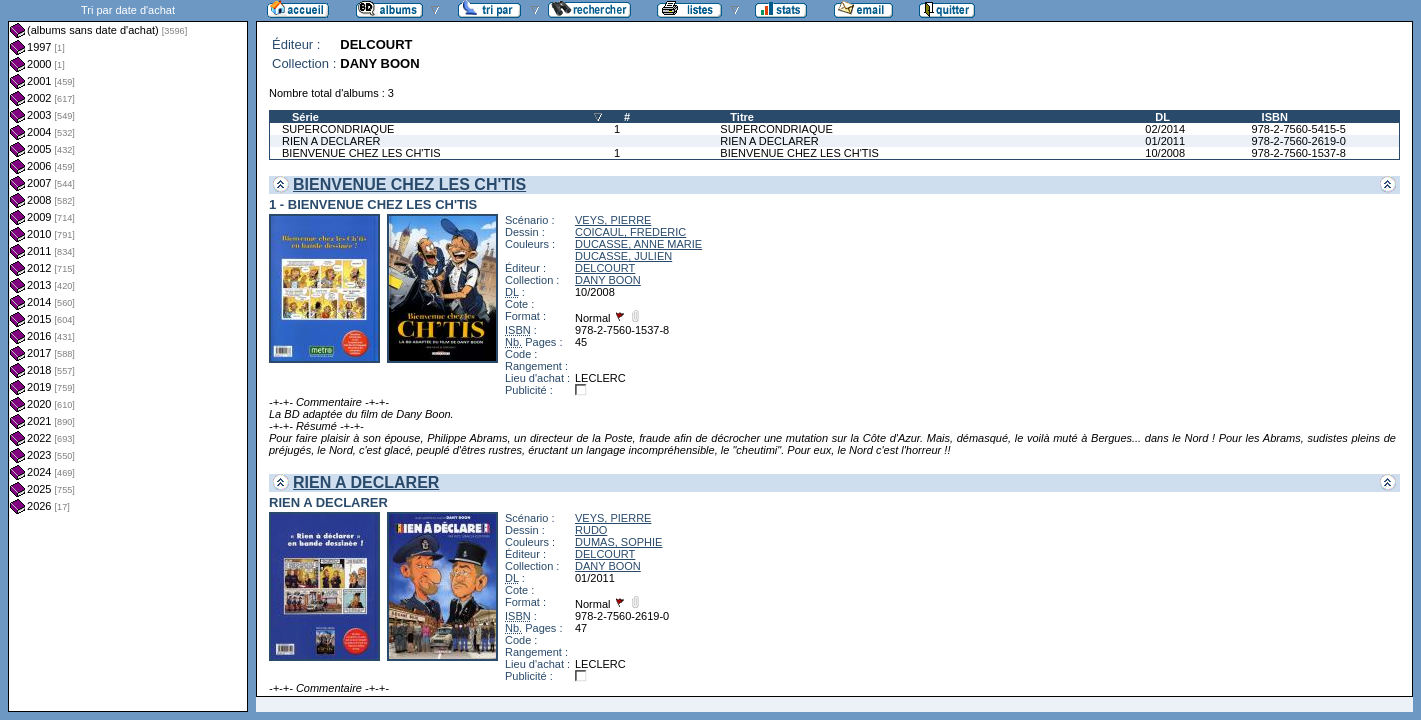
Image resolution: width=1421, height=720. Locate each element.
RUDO (591, 530)
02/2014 (1165, 129)
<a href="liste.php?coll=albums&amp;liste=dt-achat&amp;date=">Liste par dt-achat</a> (128, 356)
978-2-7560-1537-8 (1299, 153)
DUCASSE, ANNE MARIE (638, 244)
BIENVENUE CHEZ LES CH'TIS (361, 153)
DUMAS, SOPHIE (618, 542)
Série (305, 117)
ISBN (1275, 117)
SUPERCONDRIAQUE (338, 129)
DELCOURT (605, 268)
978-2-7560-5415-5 (1299, 129)
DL (1162, 117)
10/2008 (1165, 153)
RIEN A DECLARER (331, 141)
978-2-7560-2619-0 (1299, 141)
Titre (742, 117)
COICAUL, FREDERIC (630, 232)
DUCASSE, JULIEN (623, 256)
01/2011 (1165, 141)
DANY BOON (608, 280)
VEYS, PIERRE (613, 220)
